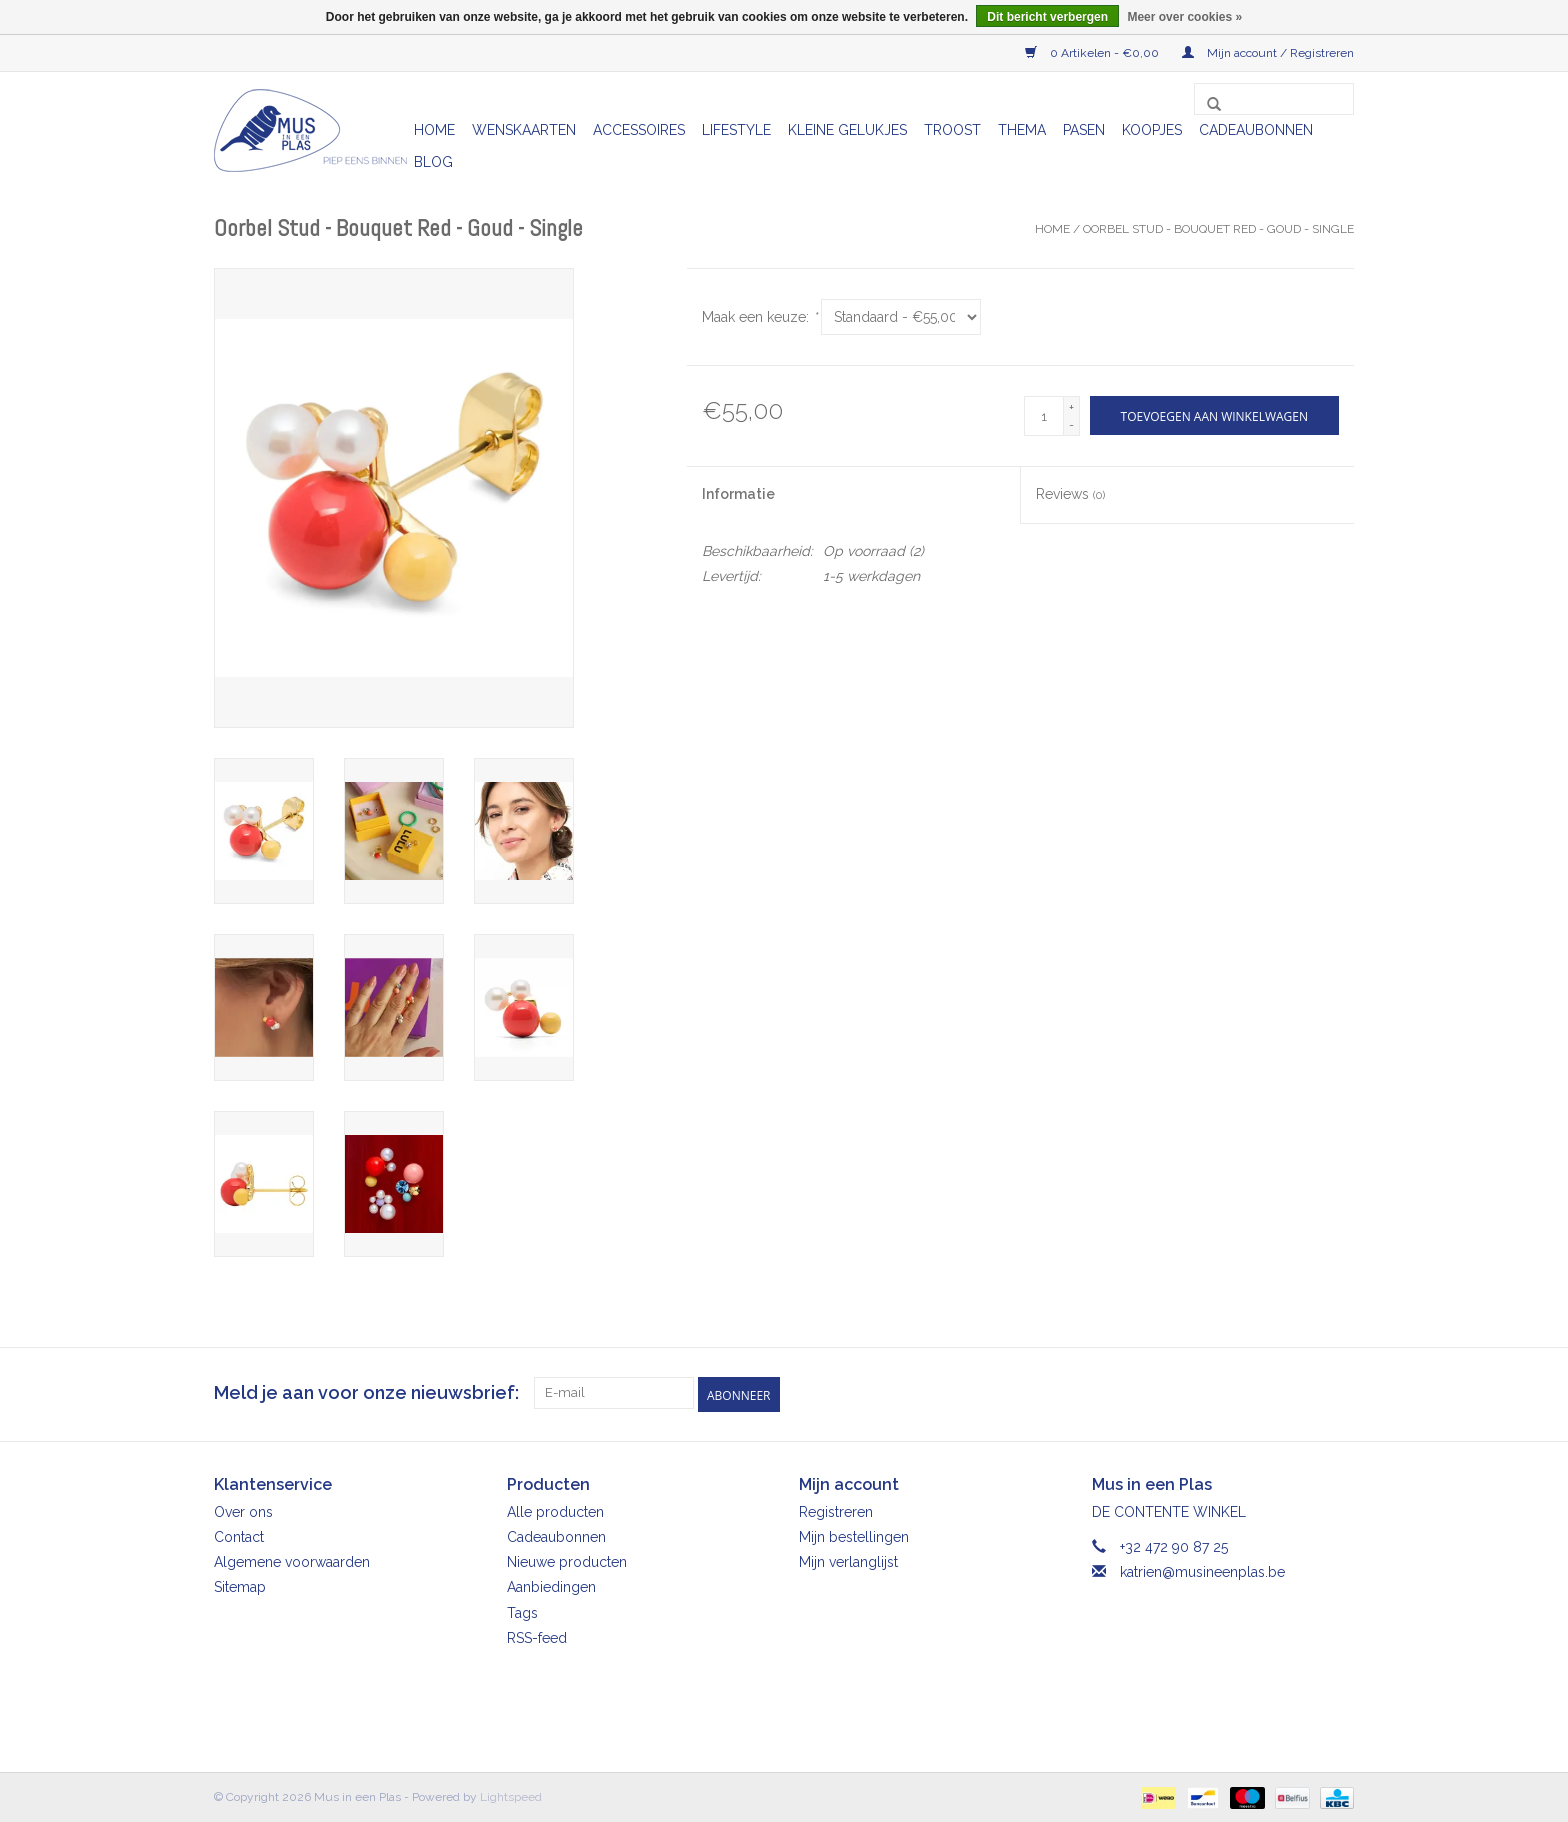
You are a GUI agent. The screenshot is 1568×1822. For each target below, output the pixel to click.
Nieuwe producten (567, 1560)
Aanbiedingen (551, 1586)
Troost (952, 130)
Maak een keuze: (759, 317)
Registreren (836, 1510)
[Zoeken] (1274, 99)
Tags (522, 1611)
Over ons (243, 1510)
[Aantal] (1044, 416)
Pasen (1084, 130)
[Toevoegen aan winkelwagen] (1214, 415)
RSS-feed (537, 1636)
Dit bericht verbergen (1047, 17)
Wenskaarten (524, 130)
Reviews (1070, 494)
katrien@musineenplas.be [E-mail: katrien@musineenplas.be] (1202, 1570)
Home (434, 130)
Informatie (738, 494)
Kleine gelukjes (847, 130)
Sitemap (240, 1586)
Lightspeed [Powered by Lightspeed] (511, 1795)
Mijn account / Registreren (1268, 53)
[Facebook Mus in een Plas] (1302, 1393)
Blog (433, 162)
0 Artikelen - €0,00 (1093, 53)
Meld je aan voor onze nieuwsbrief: (366, 1392)
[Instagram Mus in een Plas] (1338, 1393)
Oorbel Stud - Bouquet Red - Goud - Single (1218, 229)
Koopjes (1152, 130)
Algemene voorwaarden (292, 1560)
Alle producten (555, 1510)
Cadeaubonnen (1256, 130)
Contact (239, 1535)
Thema (1022, 130)
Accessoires (639, 130)
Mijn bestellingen (854, 1535)
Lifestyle (736, 130)
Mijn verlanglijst (848, 1560)
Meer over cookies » (1184, 17)
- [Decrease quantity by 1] (1071, 425)
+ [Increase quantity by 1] (1071, 407)
